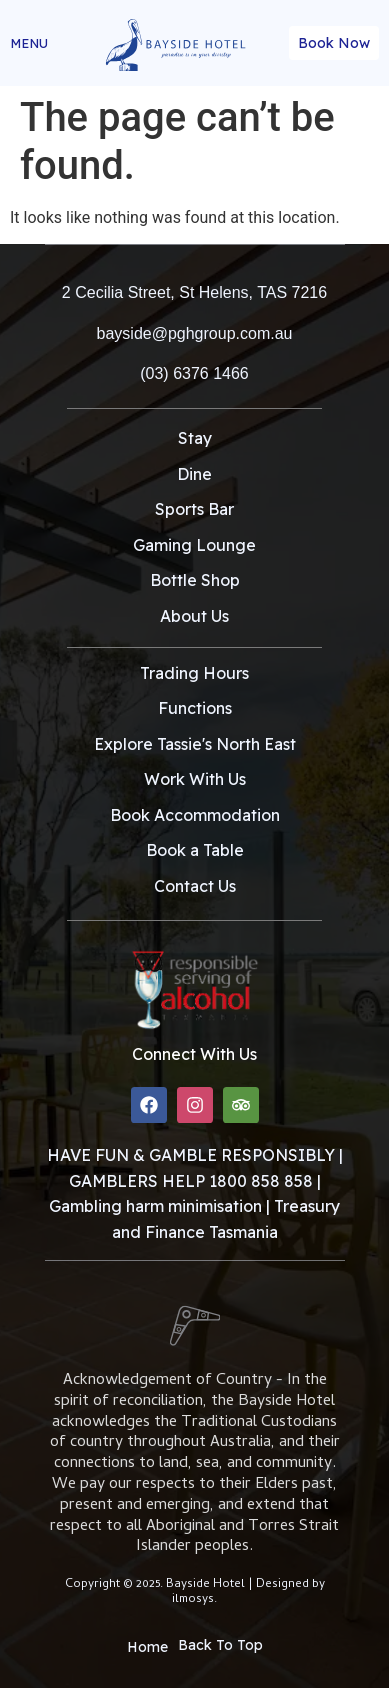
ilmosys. (194, 1600)
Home (147, 1647)
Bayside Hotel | (211, 1585)
